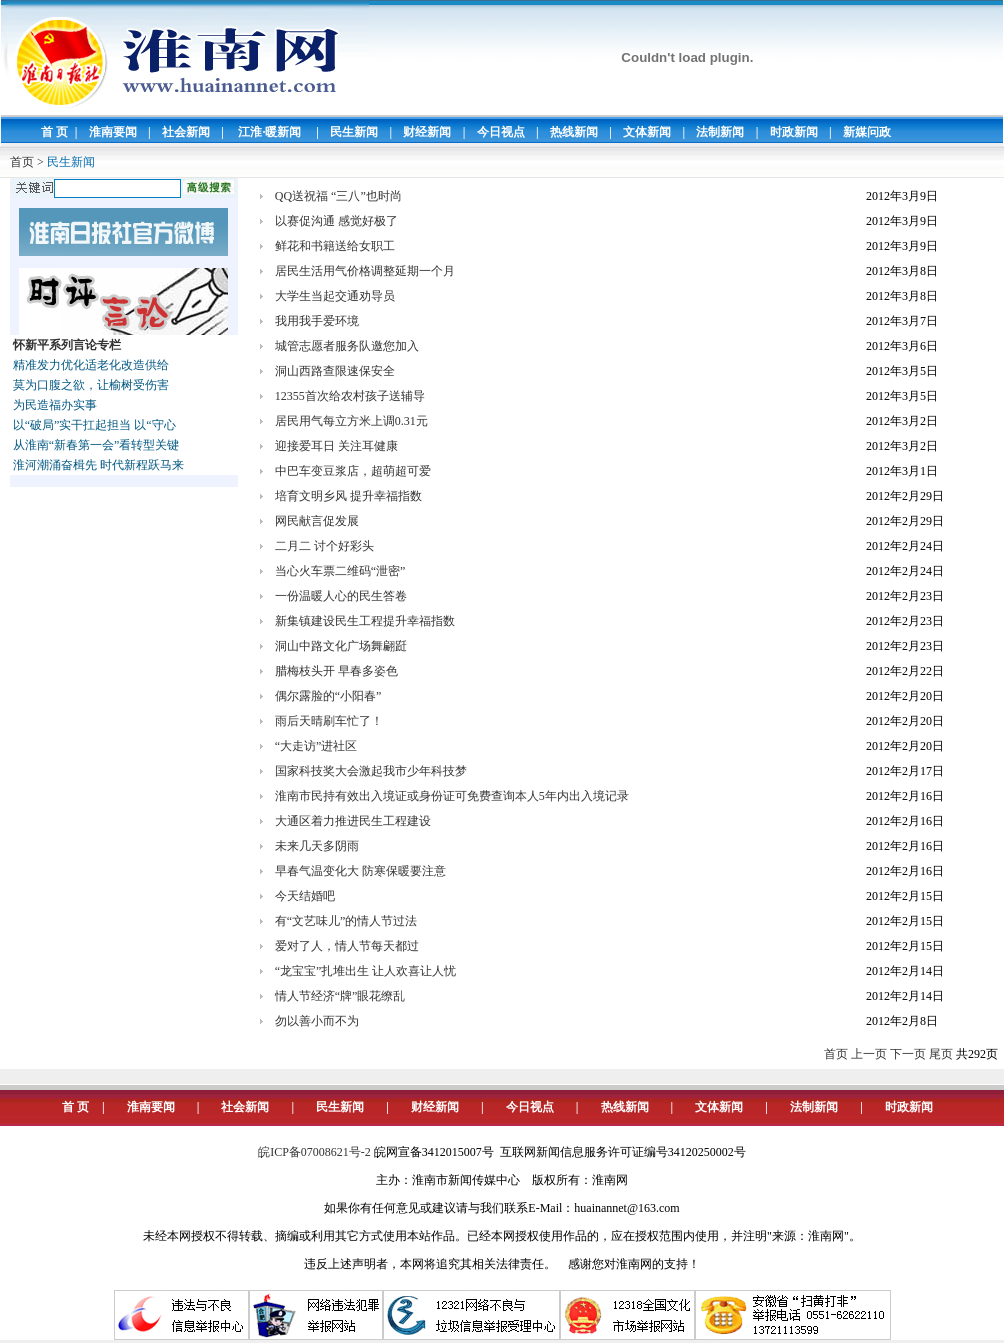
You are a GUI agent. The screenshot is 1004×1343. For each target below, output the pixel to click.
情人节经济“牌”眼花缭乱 (340, 996)
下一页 (908, 1054)
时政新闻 (794, 132)
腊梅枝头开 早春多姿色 (336, 671)
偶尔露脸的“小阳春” (328, 696)
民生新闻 (354, 132)
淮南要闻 (113, 132)
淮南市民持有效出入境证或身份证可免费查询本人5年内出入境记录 (452, 796)
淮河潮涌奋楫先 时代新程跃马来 (98, 465)
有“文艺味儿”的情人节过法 (346, 921)
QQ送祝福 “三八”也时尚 (338, 196)
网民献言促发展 (317, 521)
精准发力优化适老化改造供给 (91, 365)
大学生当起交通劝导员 (335, 296)
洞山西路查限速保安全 (335, 371)
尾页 (941, 1054)
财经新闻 (427, 132)
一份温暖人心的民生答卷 (341, 596)
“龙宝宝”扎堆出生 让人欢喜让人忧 (366, 971)
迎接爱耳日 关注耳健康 (336, 446)
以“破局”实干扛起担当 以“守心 (94, 425)
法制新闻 (720, 132)
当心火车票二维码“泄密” (340, 571)
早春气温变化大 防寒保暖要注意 (360, 871)
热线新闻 (574, 132)
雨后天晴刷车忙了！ (329, 721)
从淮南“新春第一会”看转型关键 (96, 445)
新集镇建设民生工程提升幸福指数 (365, 621)
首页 (22, 162)
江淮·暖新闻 (269, 132)
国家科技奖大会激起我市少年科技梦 (371, 771)
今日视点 (501, 132)
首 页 (54, 132)
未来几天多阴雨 (317, 846)
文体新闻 (647, 132)
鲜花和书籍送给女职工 (335, 246)
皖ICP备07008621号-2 (314, 1152)
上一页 (869, 1054)
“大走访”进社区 (316, 746)
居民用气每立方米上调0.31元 (351, 421)
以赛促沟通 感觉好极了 (336, 221)
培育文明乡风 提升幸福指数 (348, 496)
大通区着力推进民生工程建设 (353, 821)
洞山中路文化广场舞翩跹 (341, 646)
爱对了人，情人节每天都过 (347, 946)
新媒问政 (867, 132)
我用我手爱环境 (317, 321)
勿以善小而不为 (317, 1021)
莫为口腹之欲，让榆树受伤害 (91, 385)
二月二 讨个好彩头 (324, 546)
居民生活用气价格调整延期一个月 (365, 271)
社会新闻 (186, 132)
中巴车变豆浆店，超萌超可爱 (353, 471)
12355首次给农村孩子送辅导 (350, 396)
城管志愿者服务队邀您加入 (347, 346)
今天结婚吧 (305, 896)
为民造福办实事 (55, 405)
